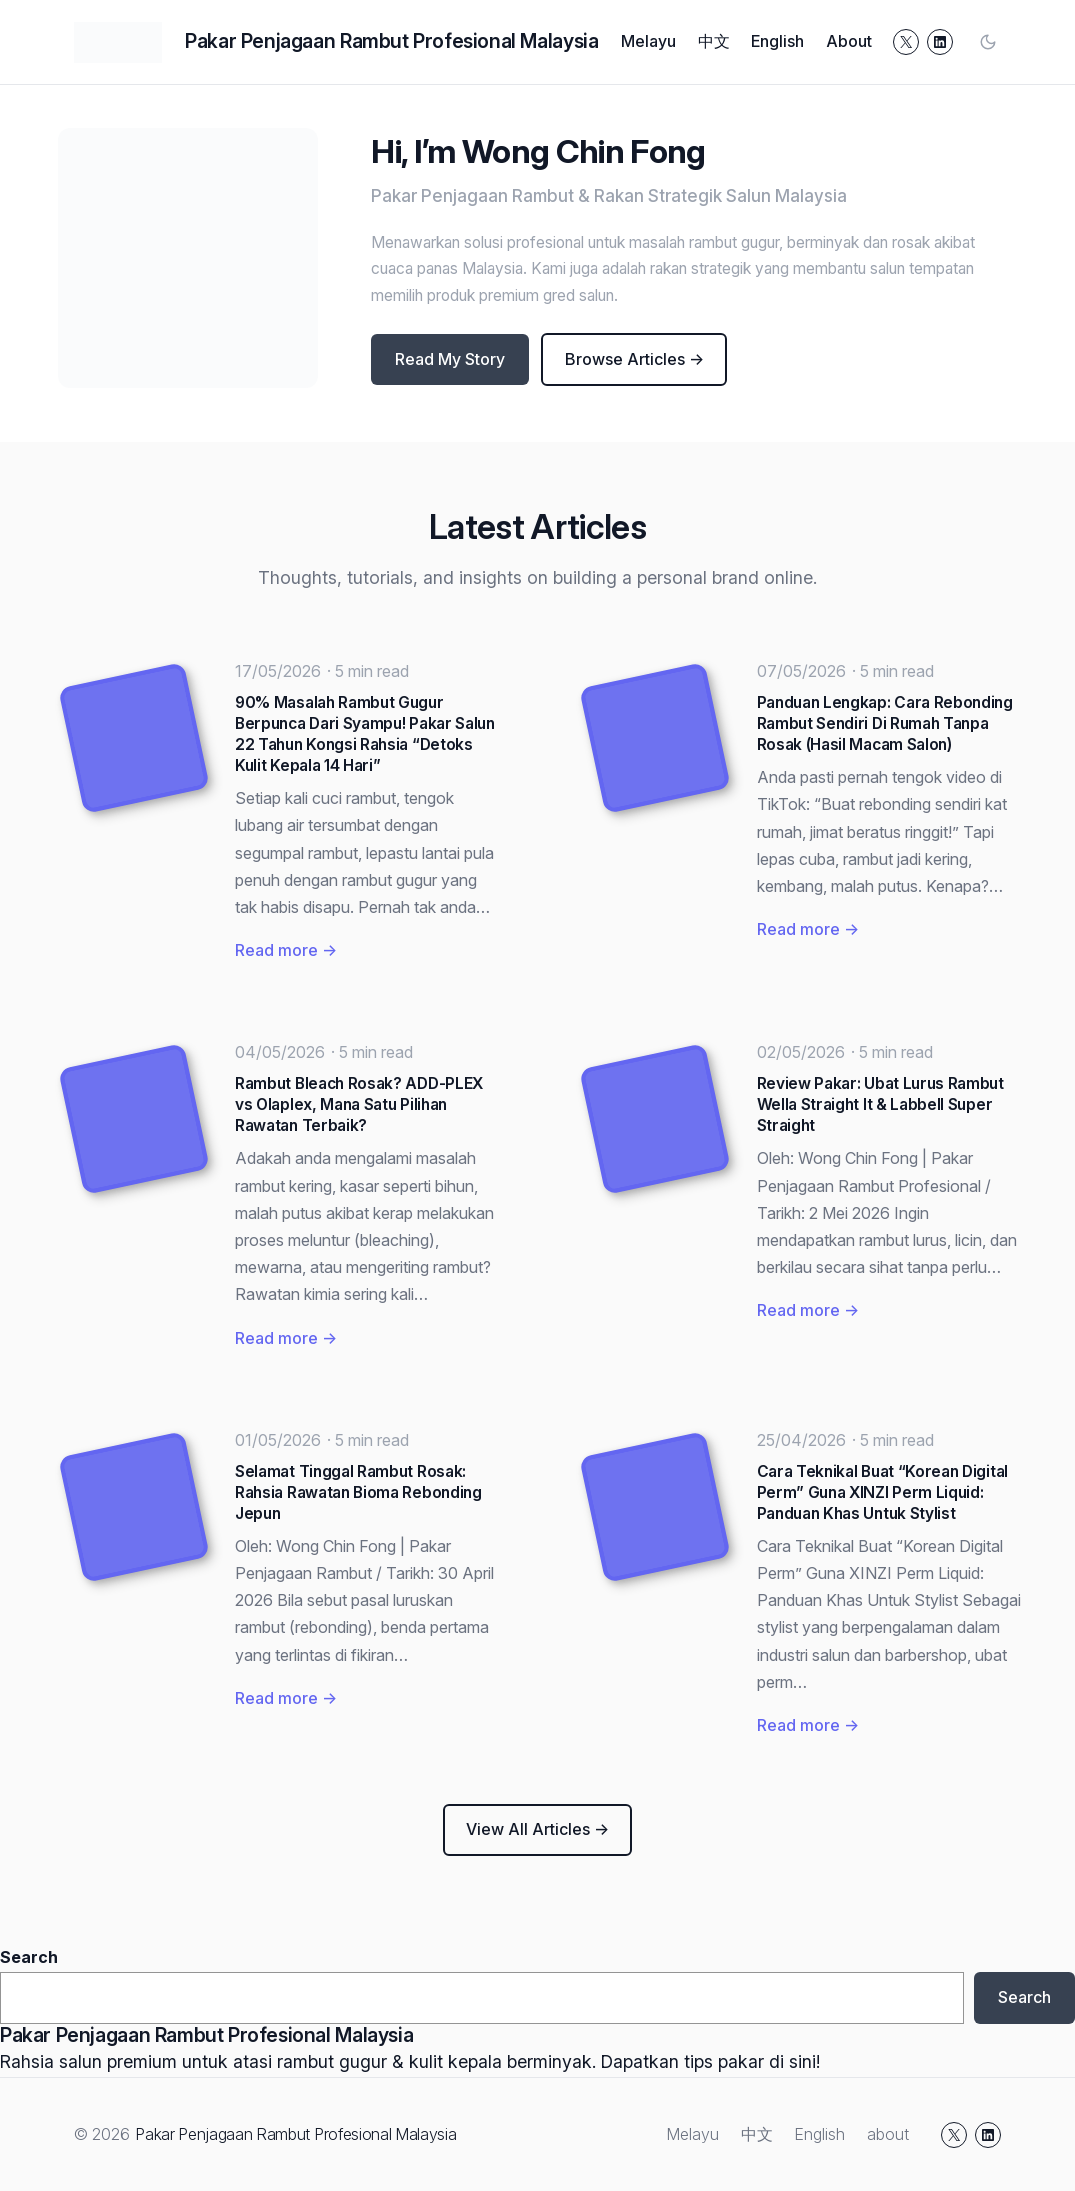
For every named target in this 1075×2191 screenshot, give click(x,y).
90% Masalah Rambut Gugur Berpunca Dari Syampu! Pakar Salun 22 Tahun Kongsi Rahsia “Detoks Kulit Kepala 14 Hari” (365, 734)
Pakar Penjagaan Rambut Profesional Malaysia (391, 41)
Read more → (286, 950)
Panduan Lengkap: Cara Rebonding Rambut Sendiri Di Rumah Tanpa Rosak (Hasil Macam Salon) (885, 723)
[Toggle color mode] (988, 42)
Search (29, 1957)
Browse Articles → (634, 359)
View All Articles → (537, 1829)
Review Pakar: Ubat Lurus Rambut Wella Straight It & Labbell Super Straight (880, 1104)
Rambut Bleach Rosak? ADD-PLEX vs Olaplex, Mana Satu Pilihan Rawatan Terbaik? (359, 1104)
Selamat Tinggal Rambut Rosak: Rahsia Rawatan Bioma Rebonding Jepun (358, 1492)
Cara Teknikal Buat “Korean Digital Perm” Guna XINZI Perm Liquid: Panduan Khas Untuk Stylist (882, 1492)
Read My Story (450, 359)
